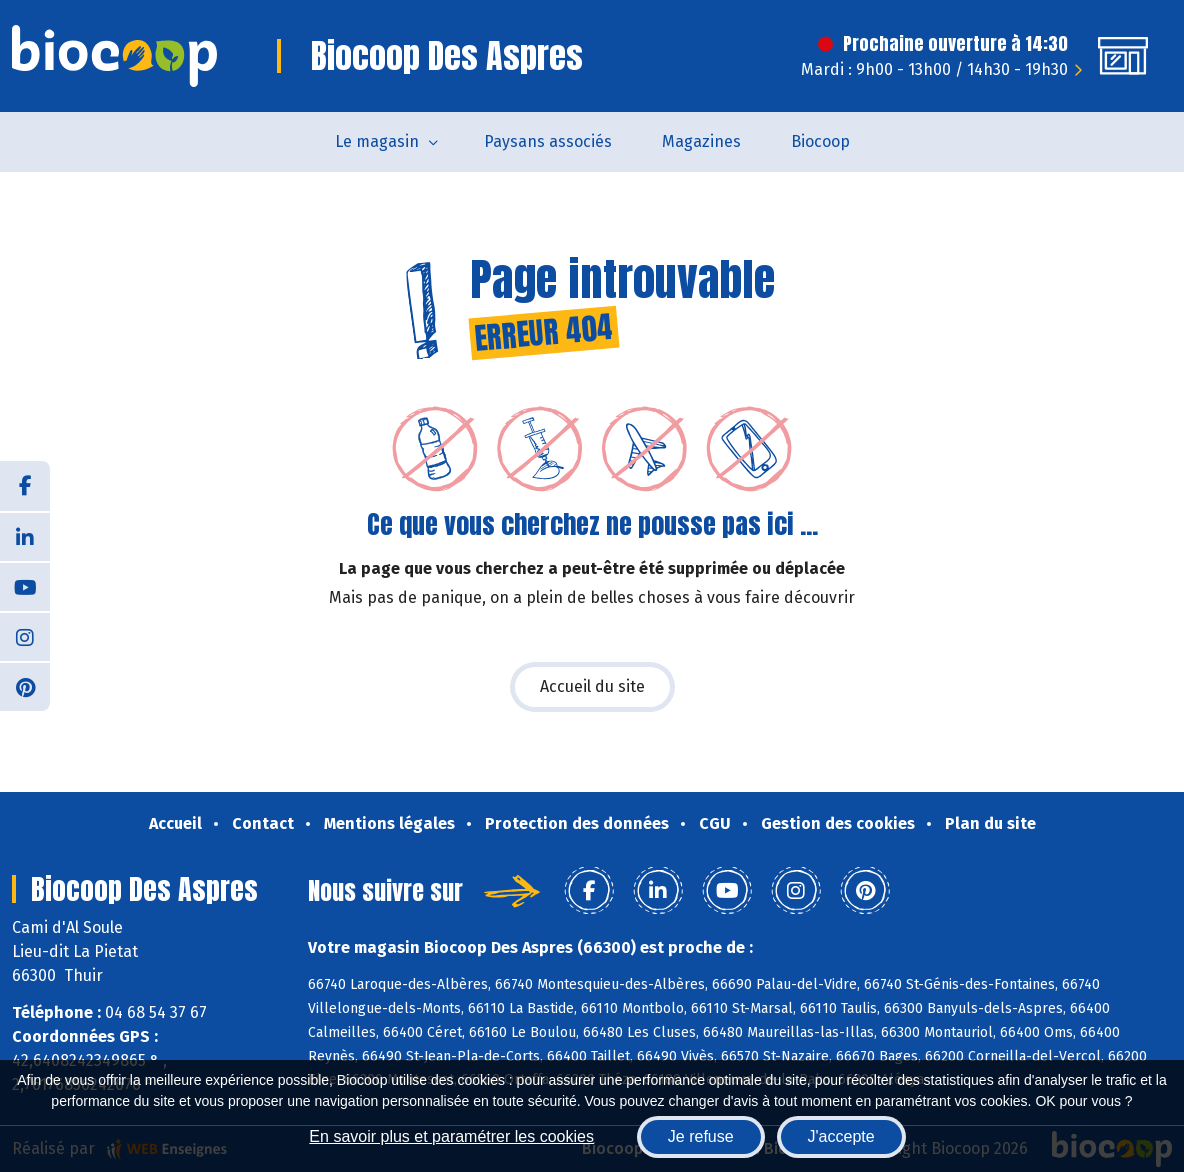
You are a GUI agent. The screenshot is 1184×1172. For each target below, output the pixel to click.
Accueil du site (592, 686)
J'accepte (841, 1136)
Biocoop (820, 141)
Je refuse (701, 1136)
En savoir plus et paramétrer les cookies (451, 1136)
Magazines (701, 141)
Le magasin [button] (377, 141)
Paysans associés (548, 141)
